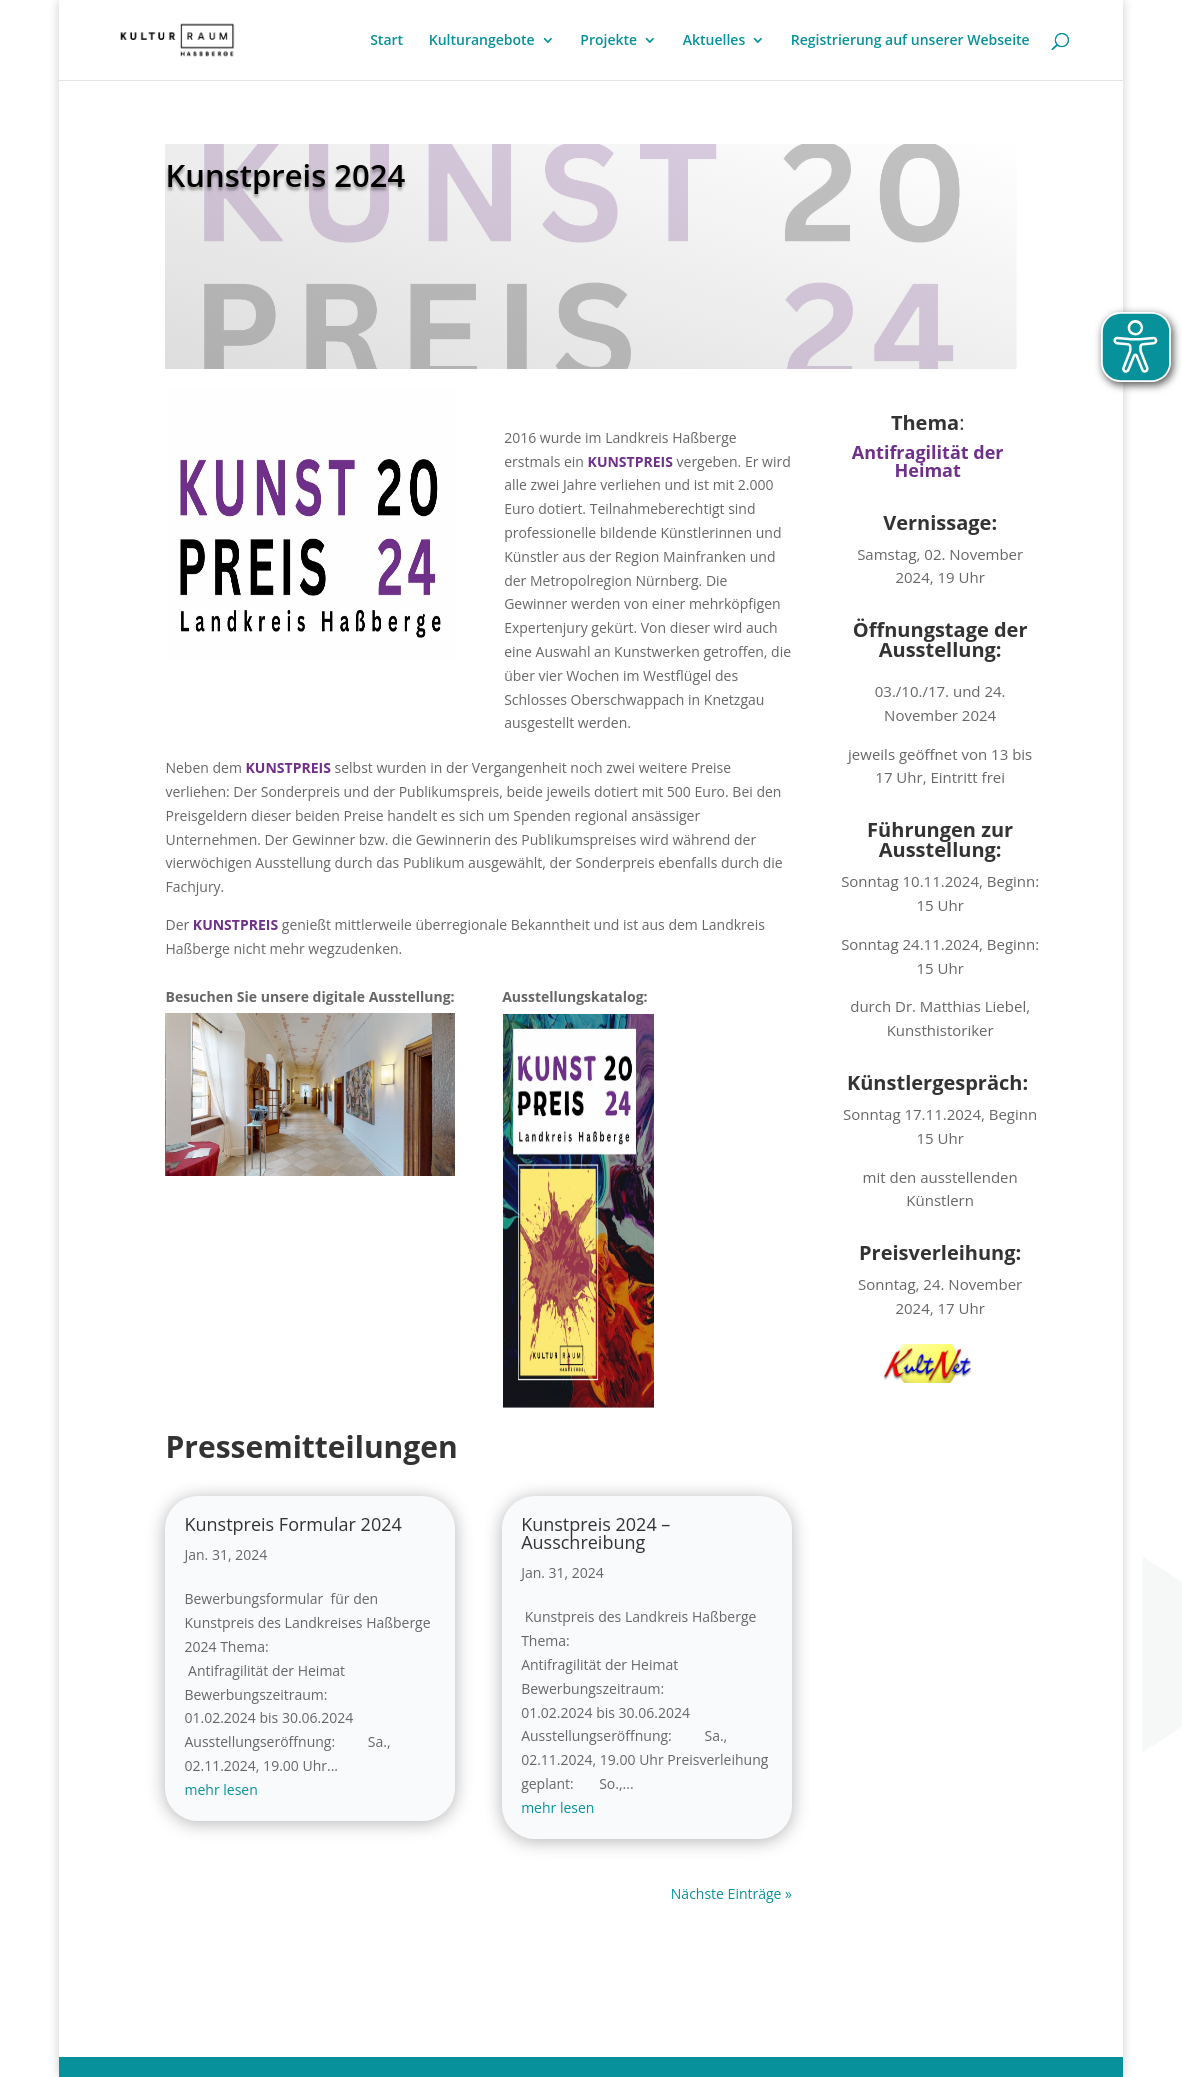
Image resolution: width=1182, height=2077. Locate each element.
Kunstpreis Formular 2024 (292, 1524)
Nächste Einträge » (731, 1893)
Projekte (608, 41)
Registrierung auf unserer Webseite (910, 41)
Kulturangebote (482, 41)
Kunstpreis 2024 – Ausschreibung (595, 1533)
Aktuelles (714, 41)
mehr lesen (220, 1789)
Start (386, 41)
